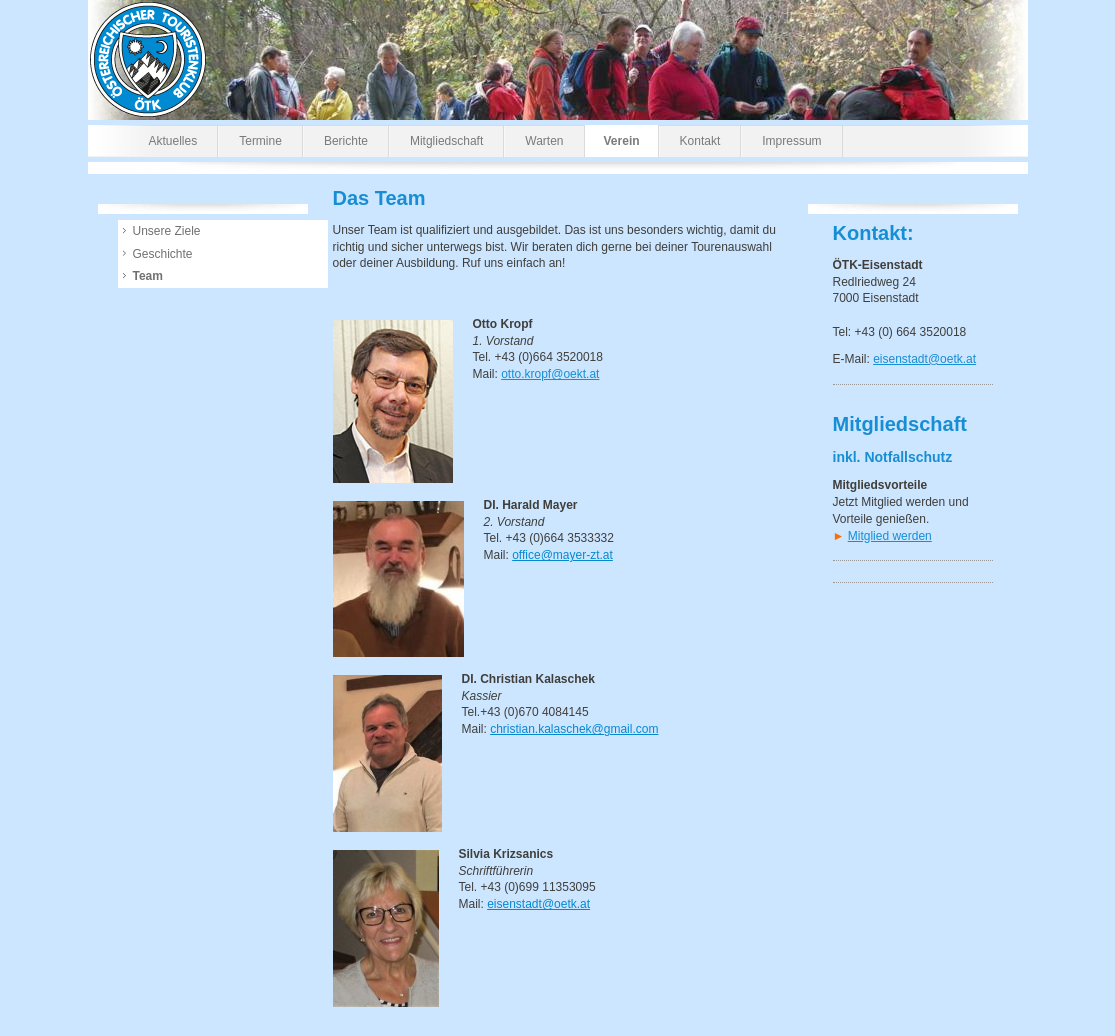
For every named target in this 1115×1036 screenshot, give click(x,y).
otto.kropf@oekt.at (550, 374)
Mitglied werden (890, 536)
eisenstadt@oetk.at (924, 359)
